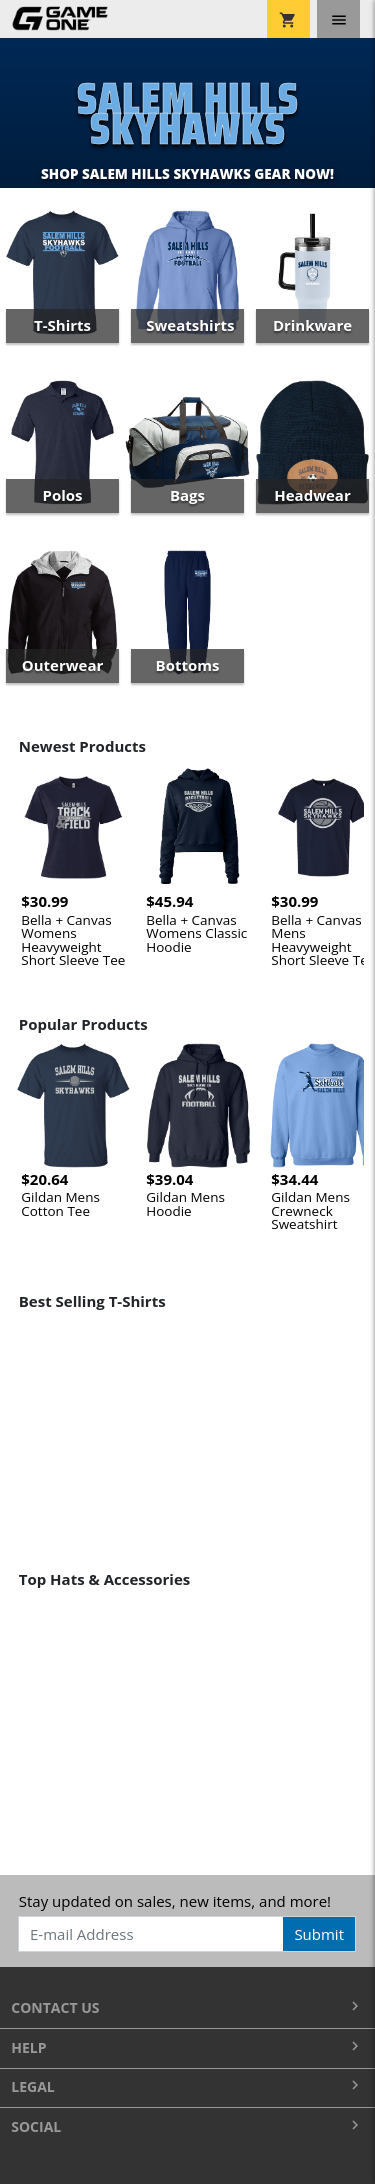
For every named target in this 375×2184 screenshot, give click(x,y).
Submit (319, 1934)
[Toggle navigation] (338, 19)
